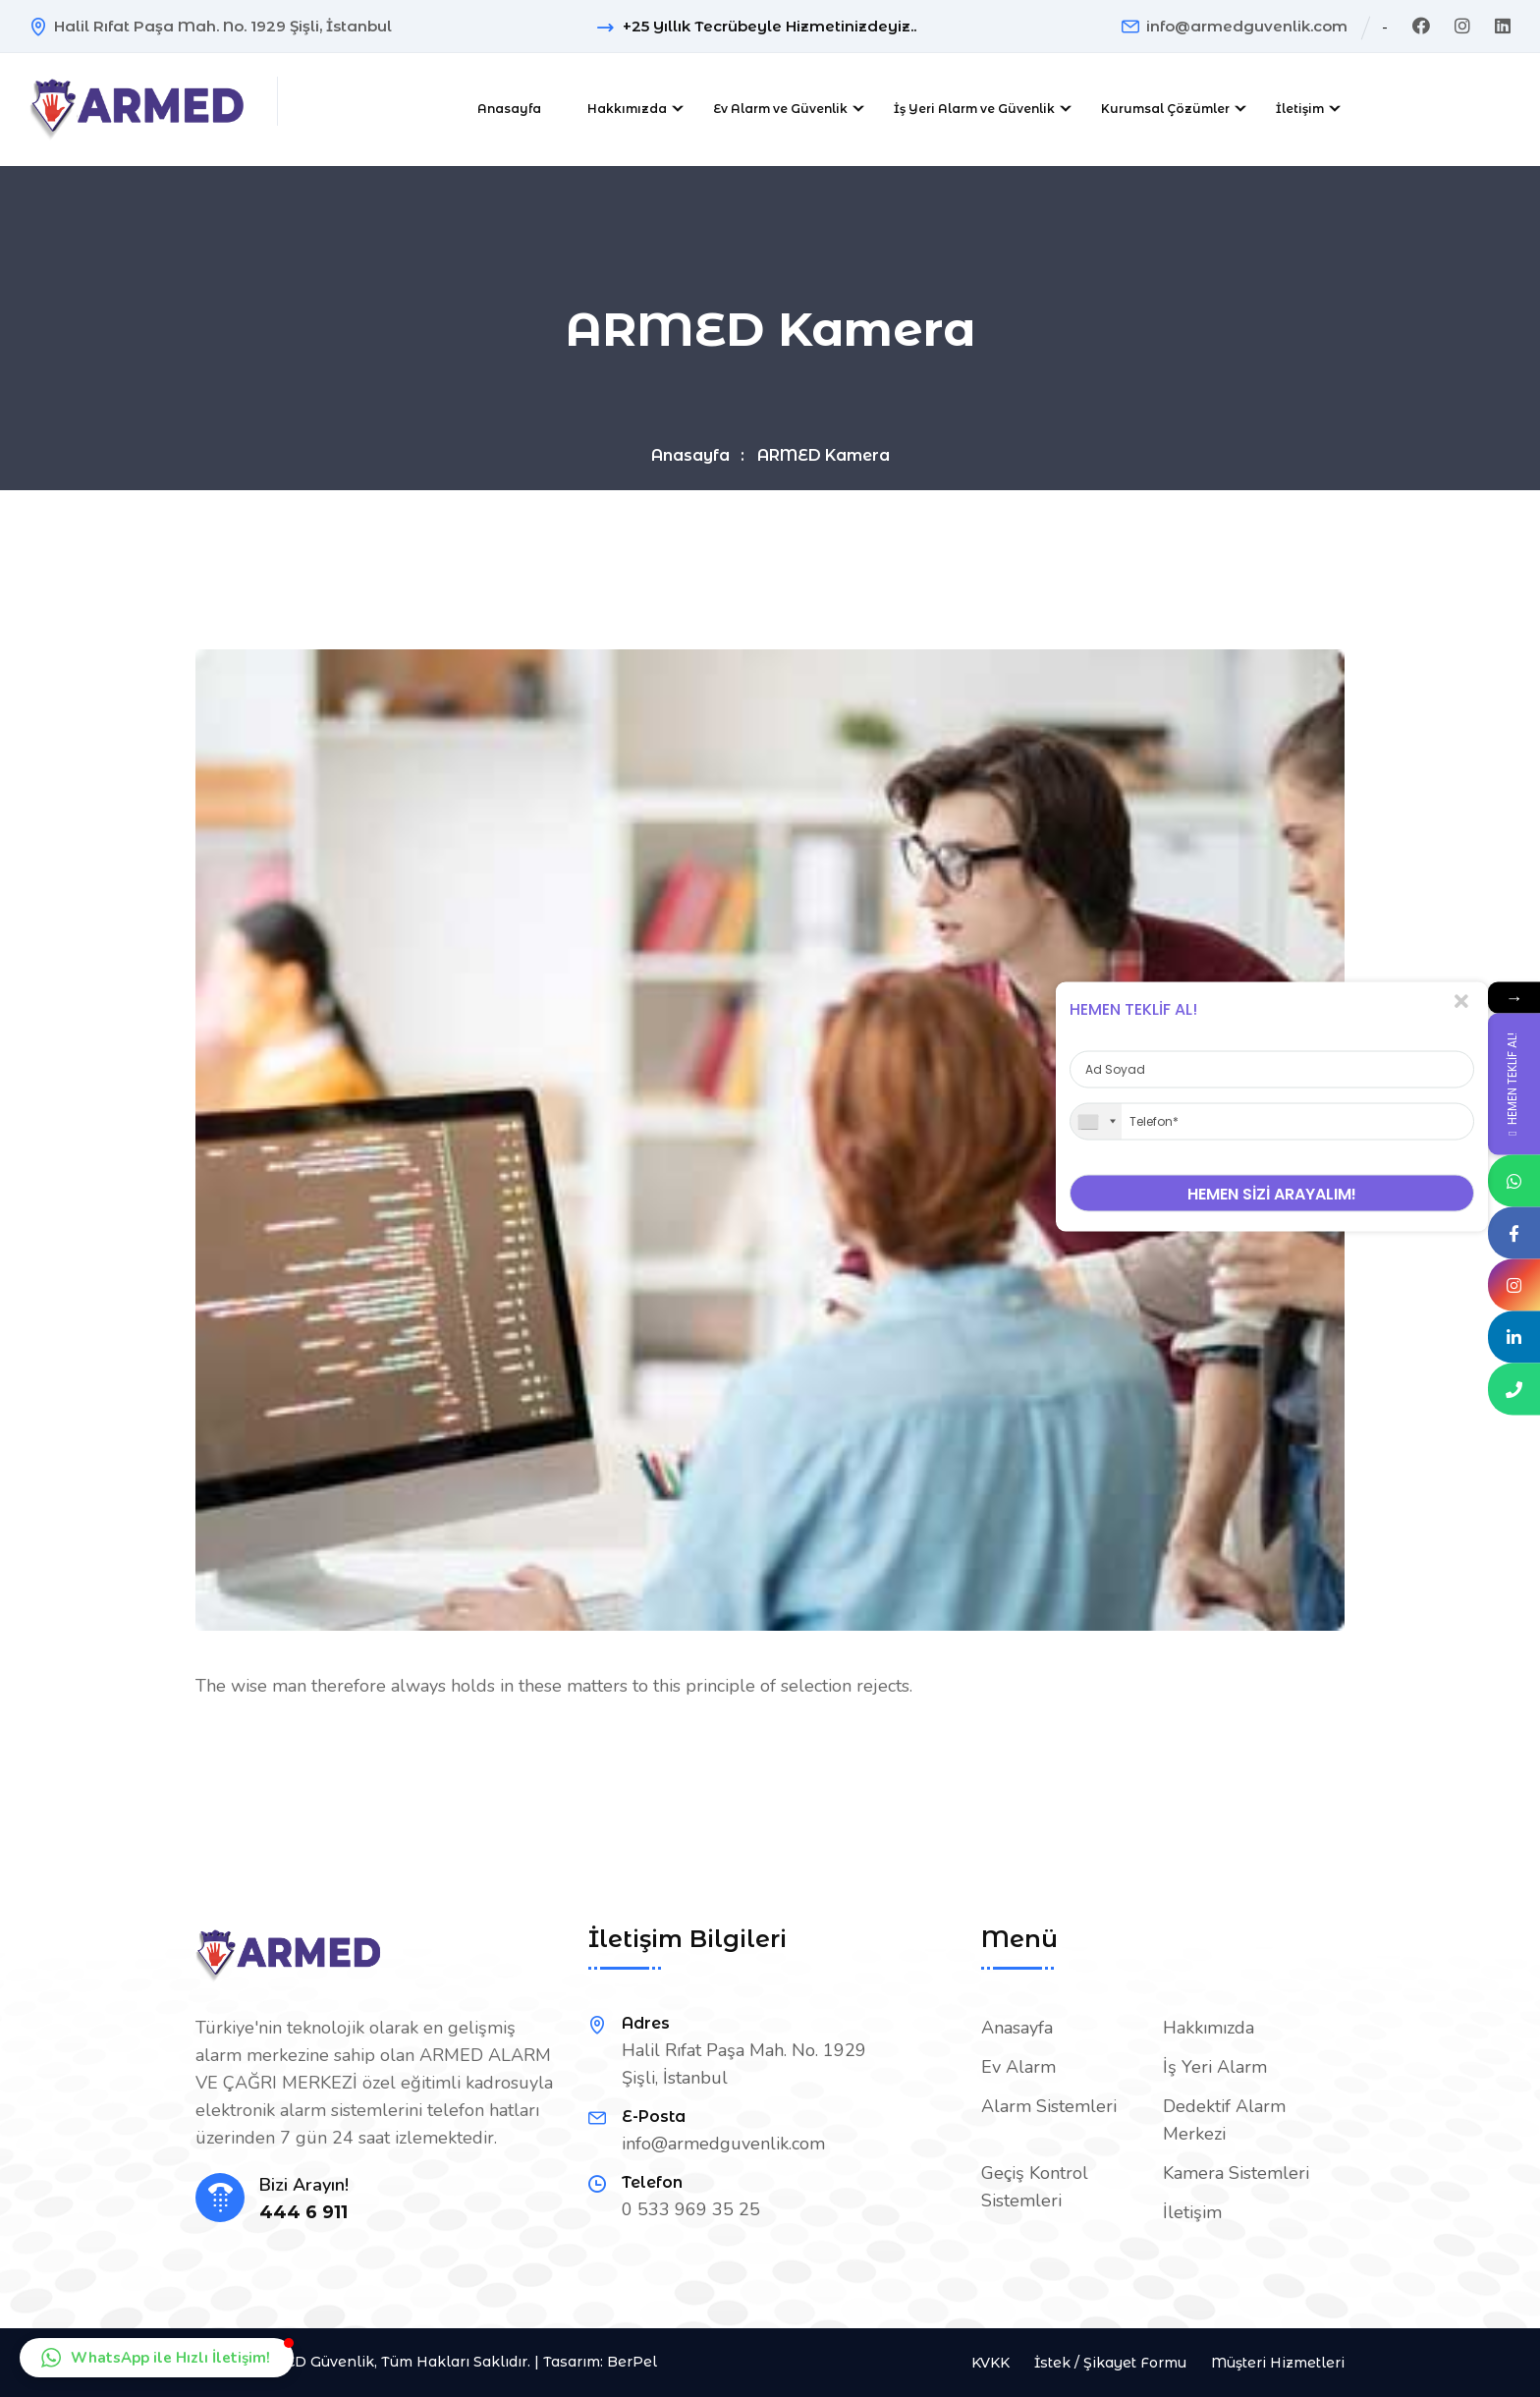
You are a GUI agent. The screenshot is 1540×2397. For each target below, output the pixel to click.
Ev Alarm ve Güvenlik (780, 108)
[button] (157, 2357)
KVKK (990, 2362)
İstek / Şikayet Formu (1110, 2362)
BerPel (632, 2361)
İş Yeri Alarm (1215, 2067)
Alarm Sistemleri (1049, 2106)
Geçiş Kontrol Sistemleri (1034, 2186)
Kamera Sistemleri (1236, 2173)
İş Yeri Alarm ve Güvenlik (974, 108)
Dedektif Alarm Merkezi (1224, 2120)
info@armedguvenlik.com (1247, 26)
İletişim (1300, 108)
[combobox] (1096, 1122)
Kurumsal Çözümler (1165, 108)
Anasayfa (509, 108)
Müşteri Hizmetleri (1278, 2362)
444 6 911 (303, 2212)
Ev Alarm (1018, 2067)
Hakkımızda (627, 108)
